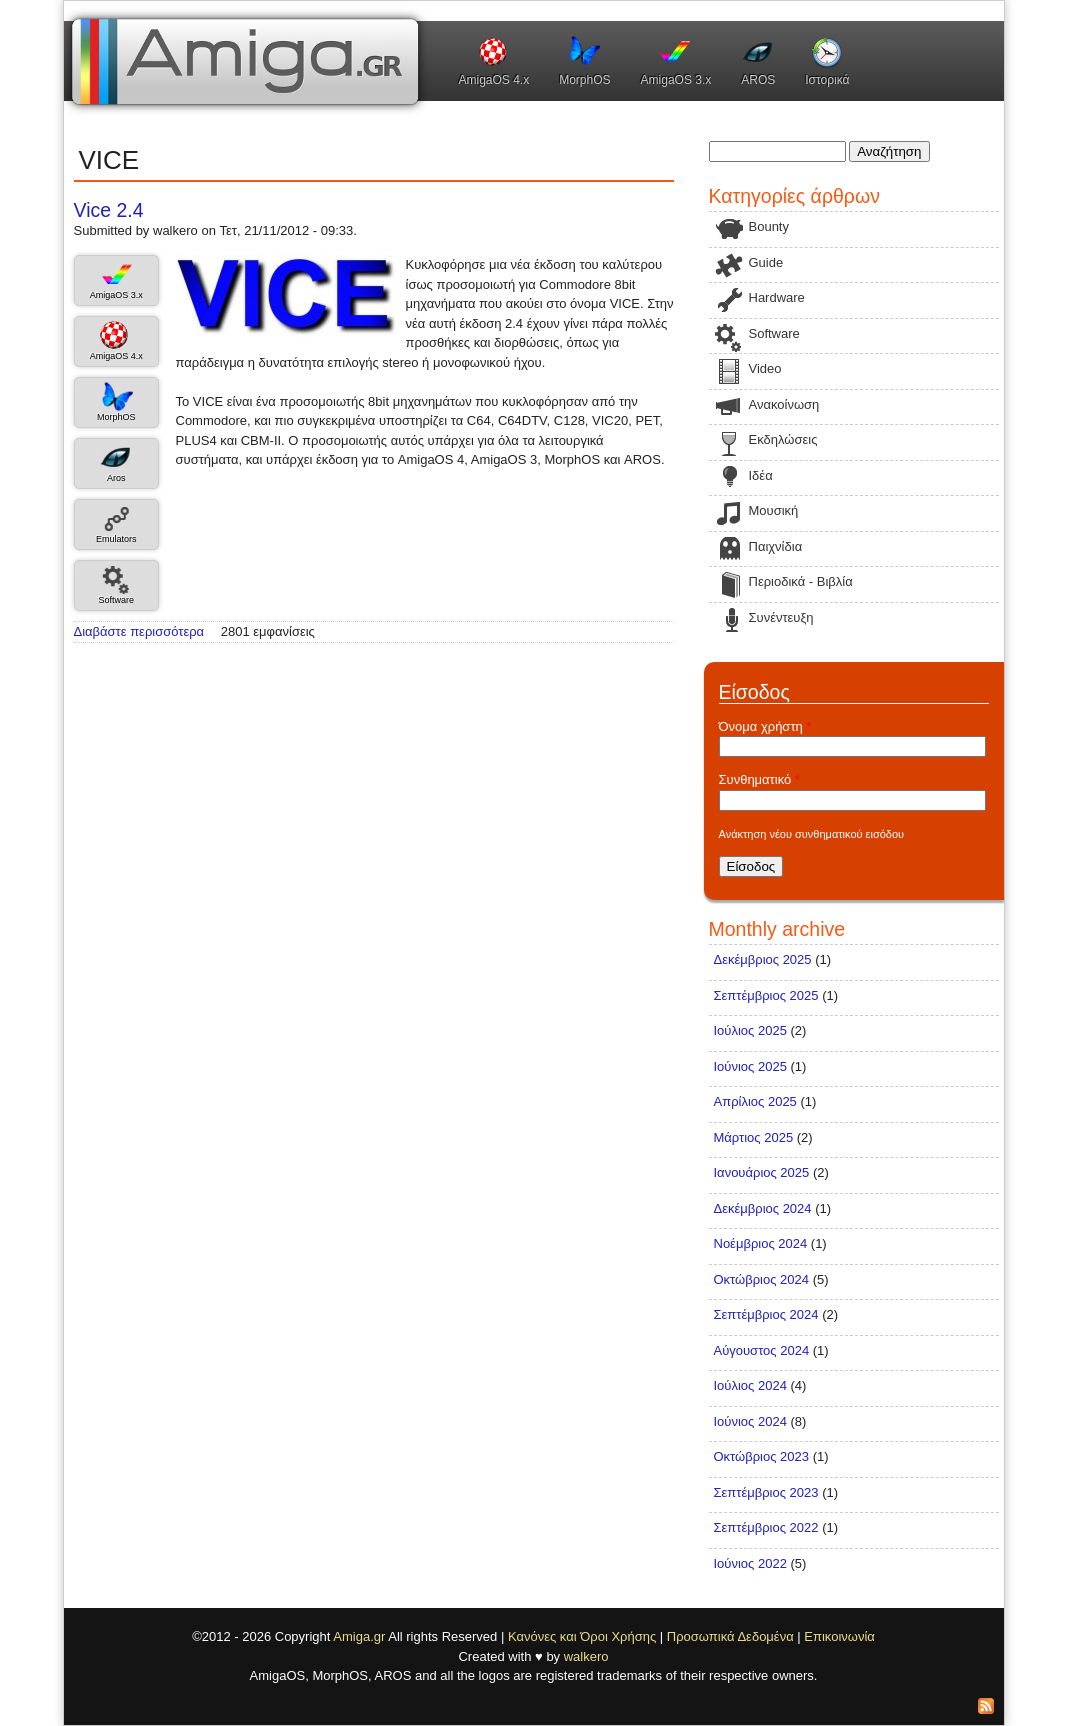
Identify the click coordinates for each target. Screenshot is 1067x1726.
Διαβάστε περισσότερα (139, 631)
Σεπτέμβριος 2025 (766, 995)
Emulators (116, 539)
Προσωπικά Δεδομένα (730, 1636)
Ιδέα (761, 475)
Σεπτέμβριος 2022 (766, 1527)
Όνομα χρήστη (765, 726)
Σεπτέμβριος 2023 (766, 1492)
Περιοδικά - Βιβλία (801, 581)
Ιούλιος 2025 (750, 1030)
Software (116, 600)
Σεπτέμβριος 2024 (766, 1314)
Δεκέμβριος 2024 (763, 1208)
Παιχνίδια (776, 546)
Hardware (777, 297)
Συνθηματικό (759, 779)
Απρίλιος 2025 (755, 1101)
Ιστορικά (827, 80)
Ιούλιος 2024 (750, 1385)
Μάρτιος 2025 (754, 1137)
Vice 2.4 (109, 210)
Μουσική (774, 510)
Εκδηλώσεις (783, 439)
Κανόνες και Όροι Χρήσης (582, 1636)
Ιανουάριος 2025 (762, 1172)
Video (765, 368)
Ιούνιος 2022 (750, 1563)
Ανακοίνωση (784, 404)
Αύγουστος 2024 (762, 1350)
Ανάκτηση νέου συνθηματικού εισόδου (812, 834)
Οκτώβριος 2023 (762, 1456)
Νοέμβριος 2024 (761, 1243)
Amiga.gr (359, 1636)
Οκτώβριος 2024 (762, 1279)
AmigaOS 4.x (494, 80)
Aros (116, 478)
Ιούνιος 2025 (750, 1066)
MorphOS (584, 80)
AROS (758, 80)
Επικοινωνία (839, 1636)
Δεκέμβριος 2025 (763, 959)
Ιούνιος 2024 (750, 1421)
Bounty (769, 226)
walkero (586, 1656)
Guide (766, 262)
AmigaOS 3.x (676, 80)
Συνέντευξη (781, 617)
